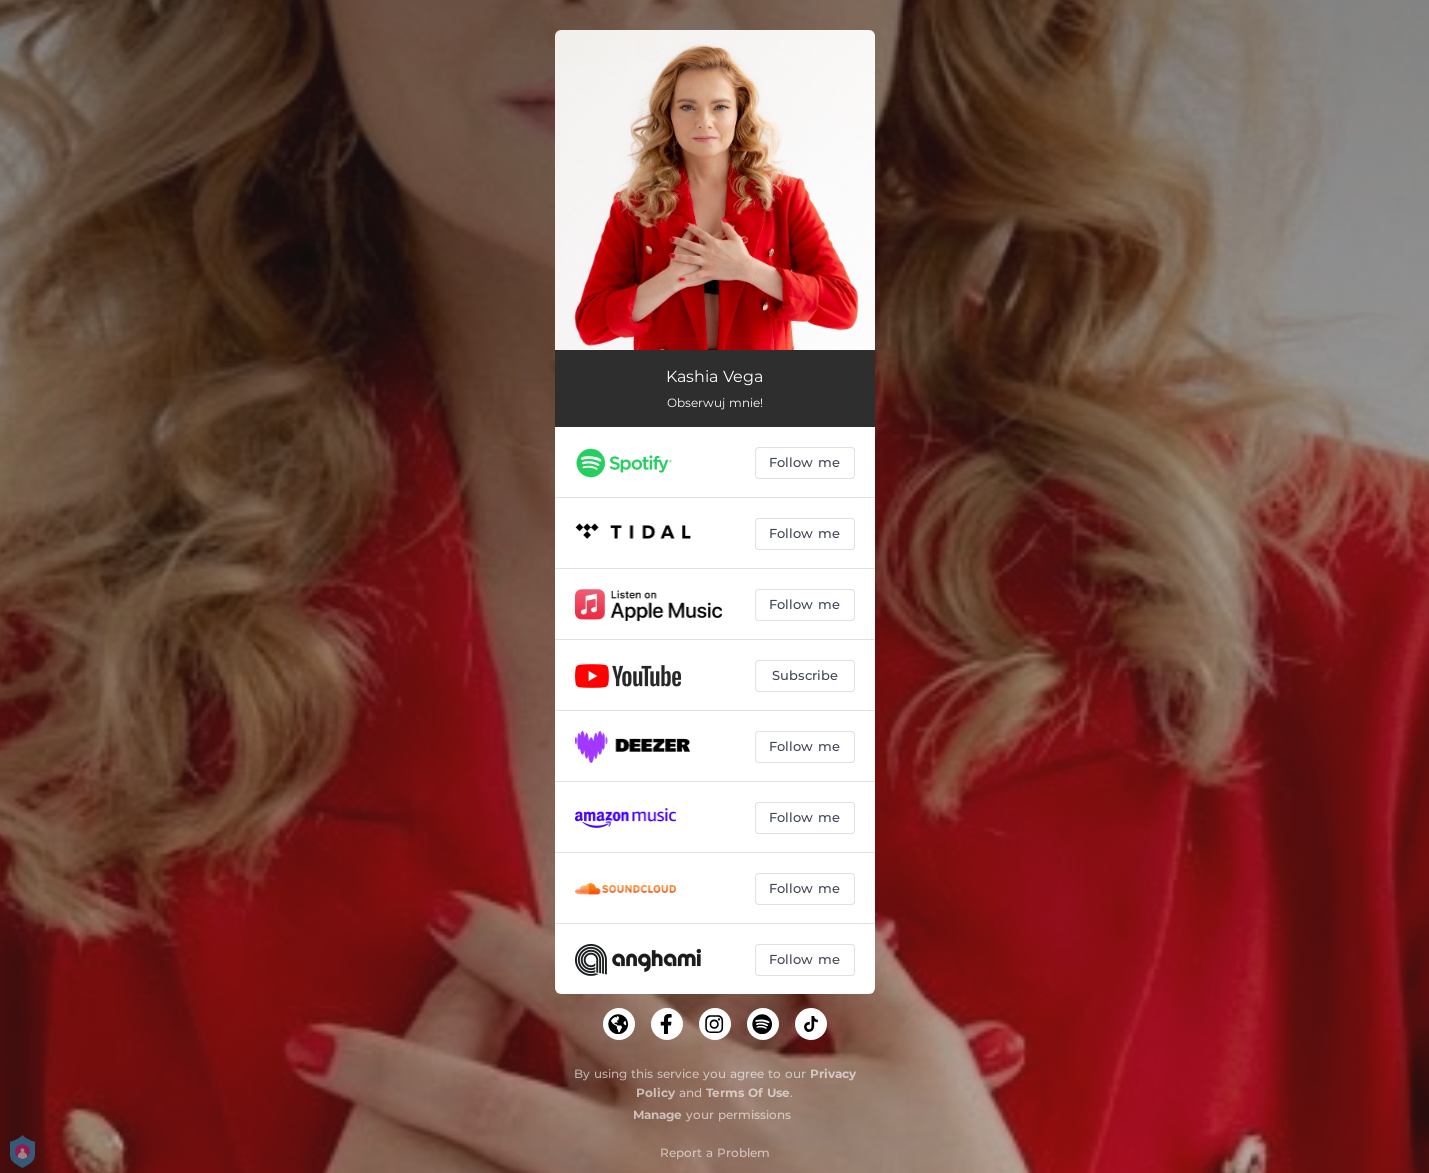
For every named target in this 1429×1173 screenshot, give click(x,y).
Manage (657, 1114)
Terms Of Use (748, 1092)
